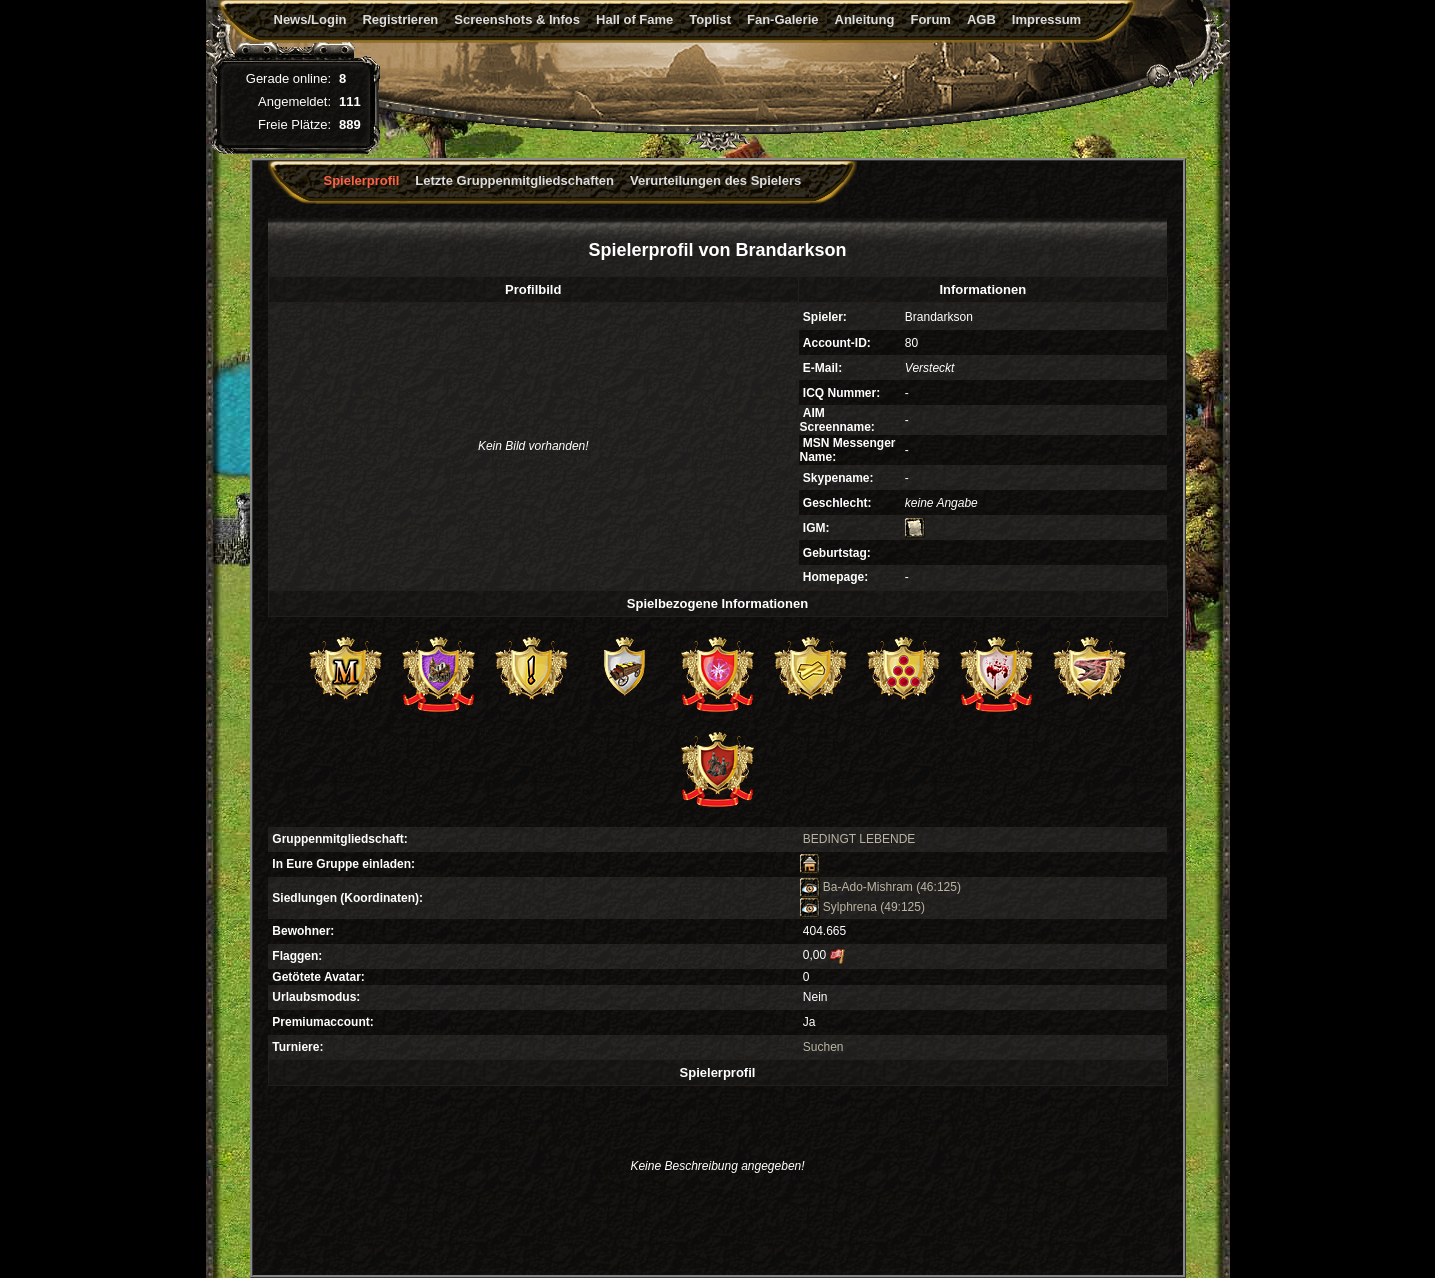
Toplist (710, 19)
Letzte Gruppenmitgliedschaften (514, 180)
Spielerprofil (362, 180)
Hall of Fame (634, 19)
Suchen (823, 1047)
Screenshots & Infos (517, 19)
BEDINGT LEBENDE (859, 839)
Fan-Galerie (783, 19)
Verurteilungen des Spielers (715, 180)
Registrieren (400, 19)
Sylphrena (838, 907)
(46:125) (938, 887)
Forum (930, 19)
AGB (981, 19)
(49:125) (902, 907)
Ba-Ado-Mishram (856, 887)
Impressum (1046, 19)
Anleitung (865, 19)
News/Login (310, 19)
